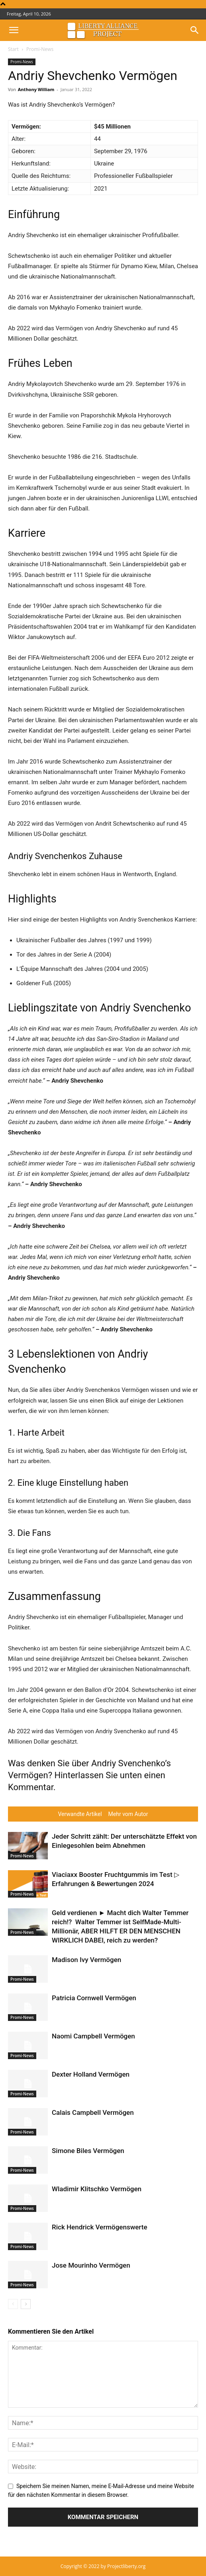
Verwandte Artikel (80, 1814)
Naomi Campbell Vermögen (93, 2036)
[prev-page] (13, 2304)
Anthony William (36, 89)
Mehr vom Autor (128, 1814)
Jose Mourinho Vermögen (91, 2265)
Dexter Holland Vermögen (90, 2074)
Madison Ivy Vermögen (86, 1960)
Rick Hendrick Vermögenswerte (99, 2227)
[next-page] (26, 2304)
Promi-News (39, 49)
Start (13, 49)
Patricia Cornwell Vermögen (94, 1998)
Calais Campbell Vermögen (93, 2112)
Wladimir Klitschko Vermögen (96, 2189)
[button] (13, 30)
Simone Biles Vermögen (88, 2151)
